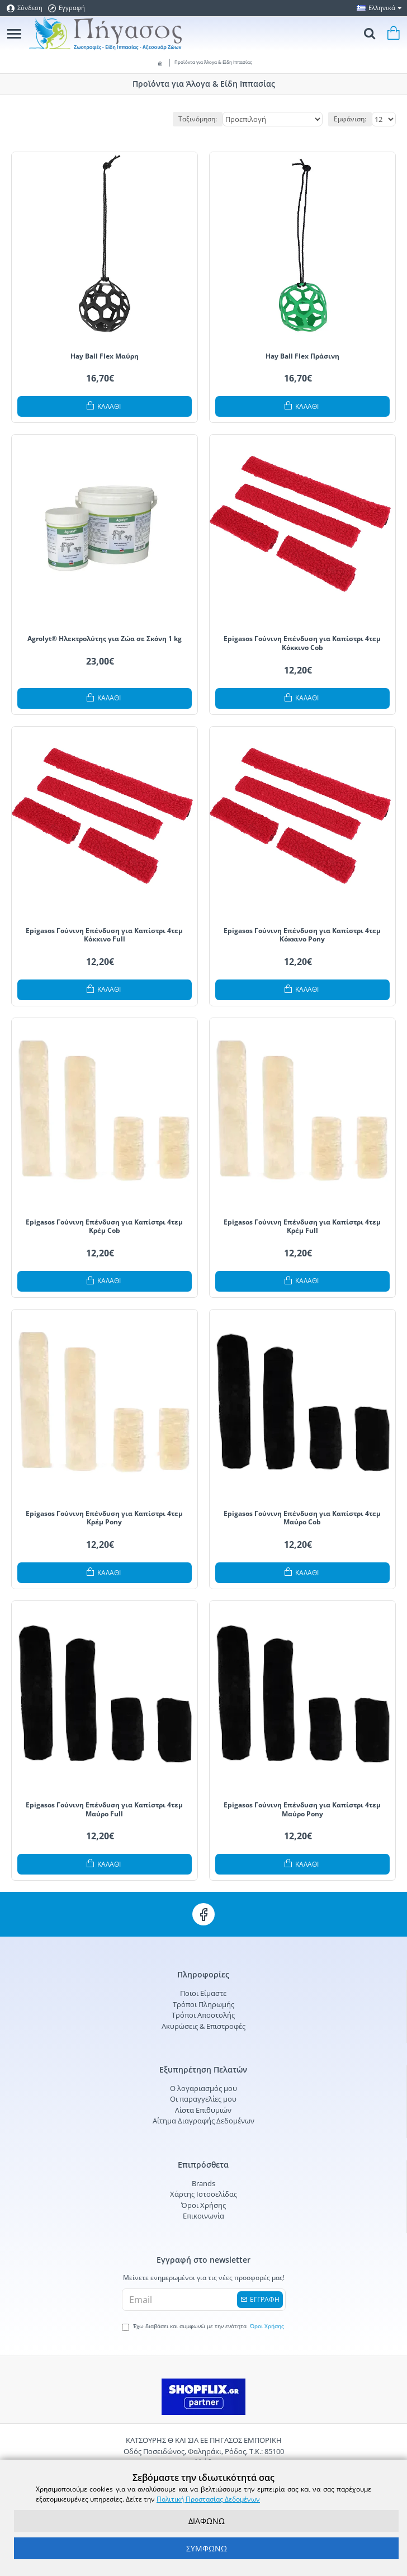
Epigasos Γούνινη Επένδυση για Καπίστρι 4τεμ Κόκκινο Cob (302, 643)
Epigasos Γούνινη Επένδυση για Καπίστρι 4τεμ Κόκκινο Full (104, 935)
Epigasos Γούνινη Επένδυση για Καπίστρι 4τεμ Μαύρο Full (104, 1809)
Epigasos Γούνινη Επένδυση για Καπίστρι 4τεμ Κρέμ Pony (104, 1518)
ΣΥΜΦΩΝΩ (206, 2548)
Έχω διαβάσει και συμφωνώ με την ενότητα (204, 2326)
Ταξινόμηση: (197, 119)
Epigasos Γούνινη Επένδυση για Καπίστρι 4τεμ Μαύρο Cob (302, 1518)
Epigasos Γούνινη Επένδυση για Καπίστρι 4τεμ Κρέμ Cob (104, 1226)
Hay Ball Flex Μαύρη (104, 356)
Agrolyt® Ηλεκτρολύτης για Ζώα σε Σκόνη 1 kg (104, 638)
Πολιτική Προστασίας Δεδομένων (208, 2499)
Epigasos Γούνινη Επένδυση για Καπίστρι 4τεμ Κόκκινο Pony (302, 935)
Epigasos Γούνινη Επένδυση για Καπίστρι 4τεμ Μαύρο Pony (302, 1809)
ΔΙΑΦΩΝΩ (206, 2521)
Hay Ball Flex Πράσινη (302, 356)
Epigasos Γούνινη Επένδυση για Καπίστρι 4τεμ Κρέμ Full (302, 1226)
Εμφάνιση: (350, 119)
